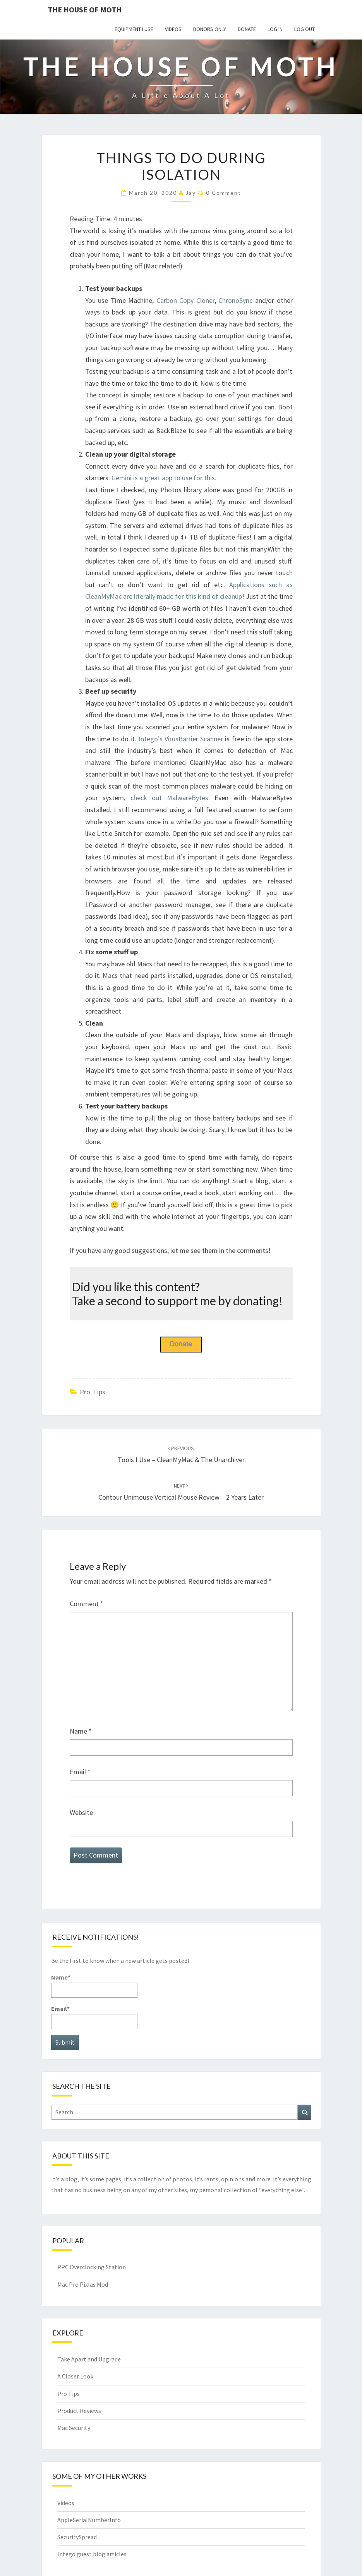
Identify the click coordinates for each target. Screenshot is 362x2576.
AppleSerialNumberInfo (89, 2520)
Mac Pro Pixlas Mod (82, 2284)
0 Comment (223, 192)
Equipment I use (134, 29)
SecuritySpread (77, 2537)
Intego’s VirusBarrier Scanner (181, 738)
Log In (275, 29)
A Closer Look (75, 2376)
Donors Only (209, 29)
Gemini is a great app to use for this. (164, 477)
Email (80, 1771)
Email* (94, 2017)
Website (81, 1812)
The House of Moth (85, 9)
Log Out (304, 29)
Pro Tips (92, 1391)
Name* (94, 1985)
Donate (247, 29)
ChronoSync (235, 300)
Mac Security (73, 2428)
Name (81, 1731)
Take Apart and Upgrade (89, 2359)
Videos (173, 29)
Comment (86, 1603)
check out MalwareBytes (169, 797)
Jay (191, 192)
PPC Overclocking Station (91, 2267)
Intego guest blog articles (92, 2554)
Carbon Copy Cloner (185, 300)
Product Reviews (79, 2410)
